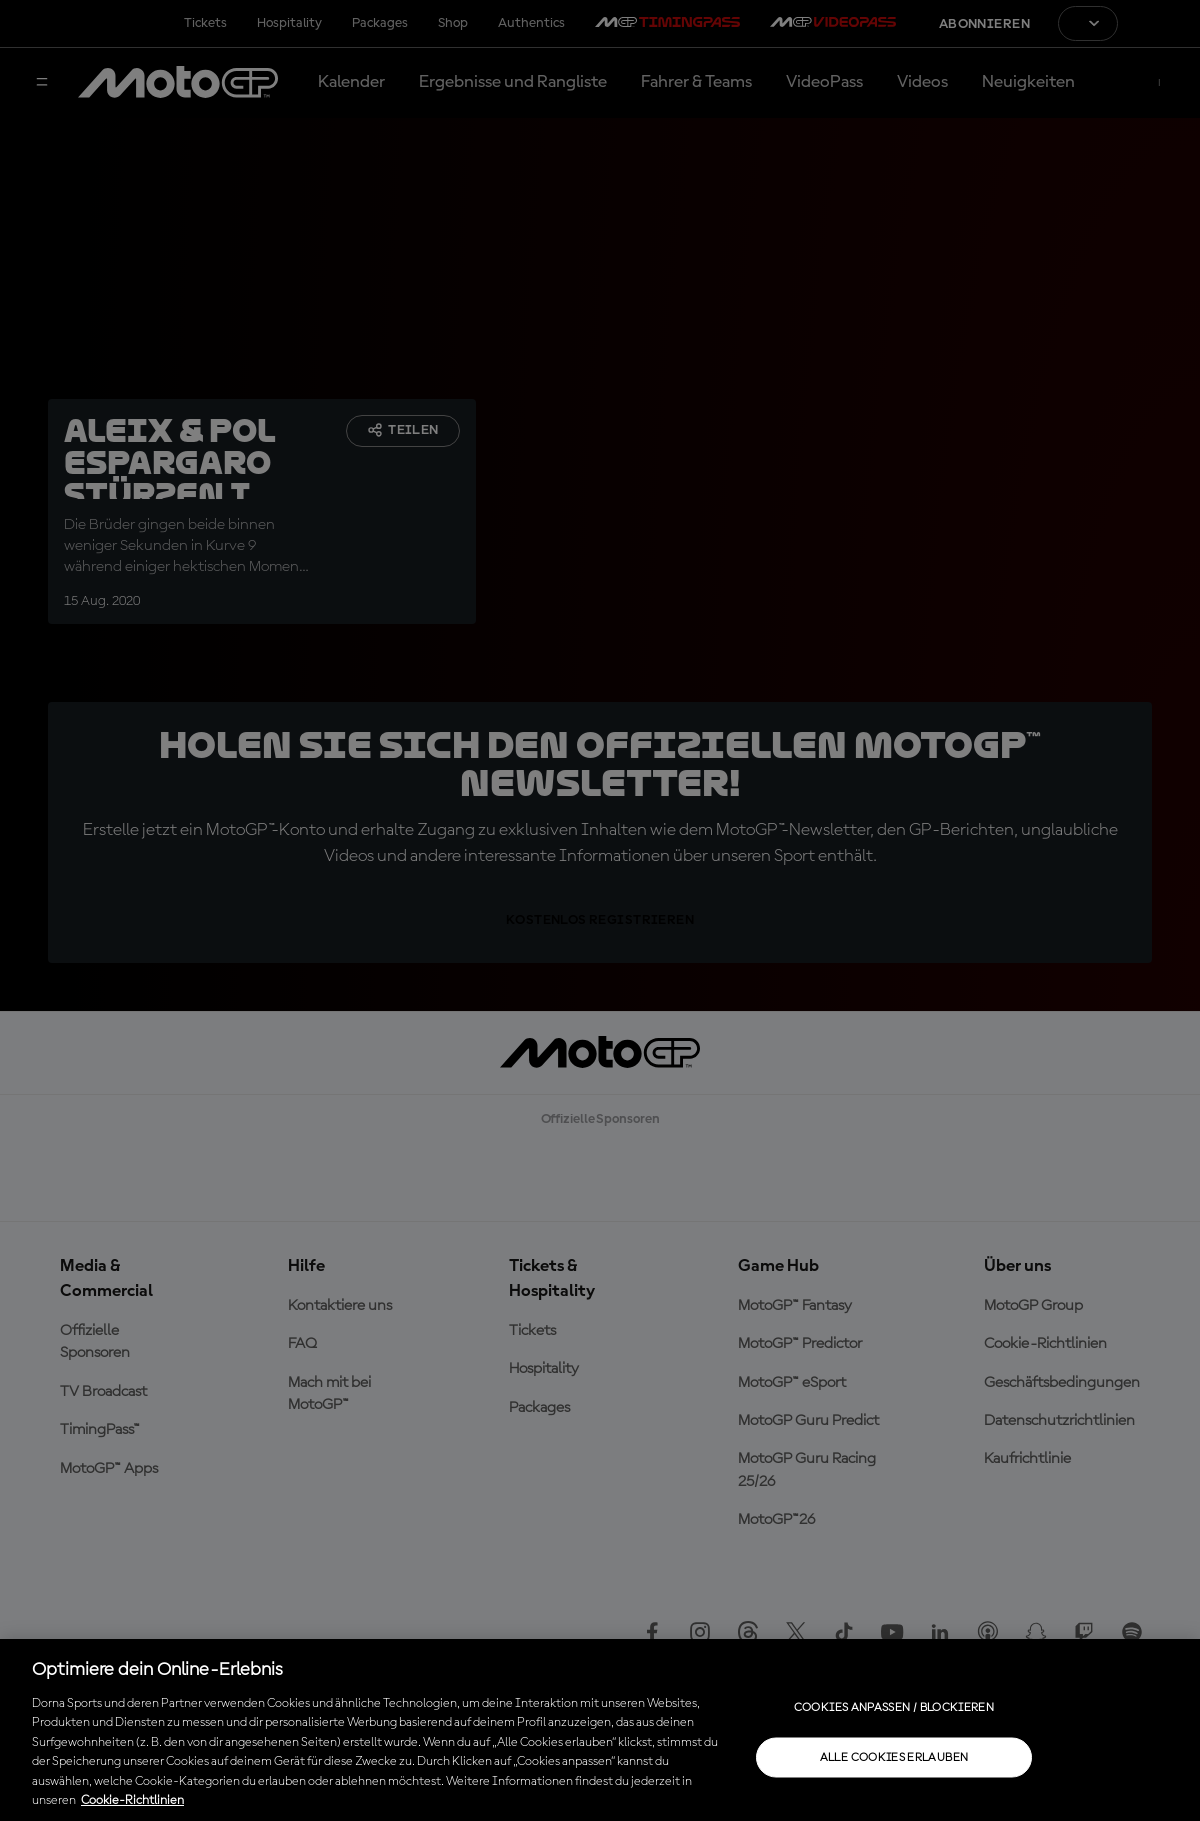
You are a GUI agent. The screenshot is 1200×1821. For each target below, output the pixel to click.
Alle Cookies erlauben (894, 1757)
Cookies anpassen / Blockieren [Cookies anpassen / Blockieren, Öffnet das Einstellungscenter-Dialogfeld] (894, 1707)
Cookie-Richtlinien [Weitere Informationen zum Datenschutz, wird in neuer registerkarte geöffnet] (132, 1800)
